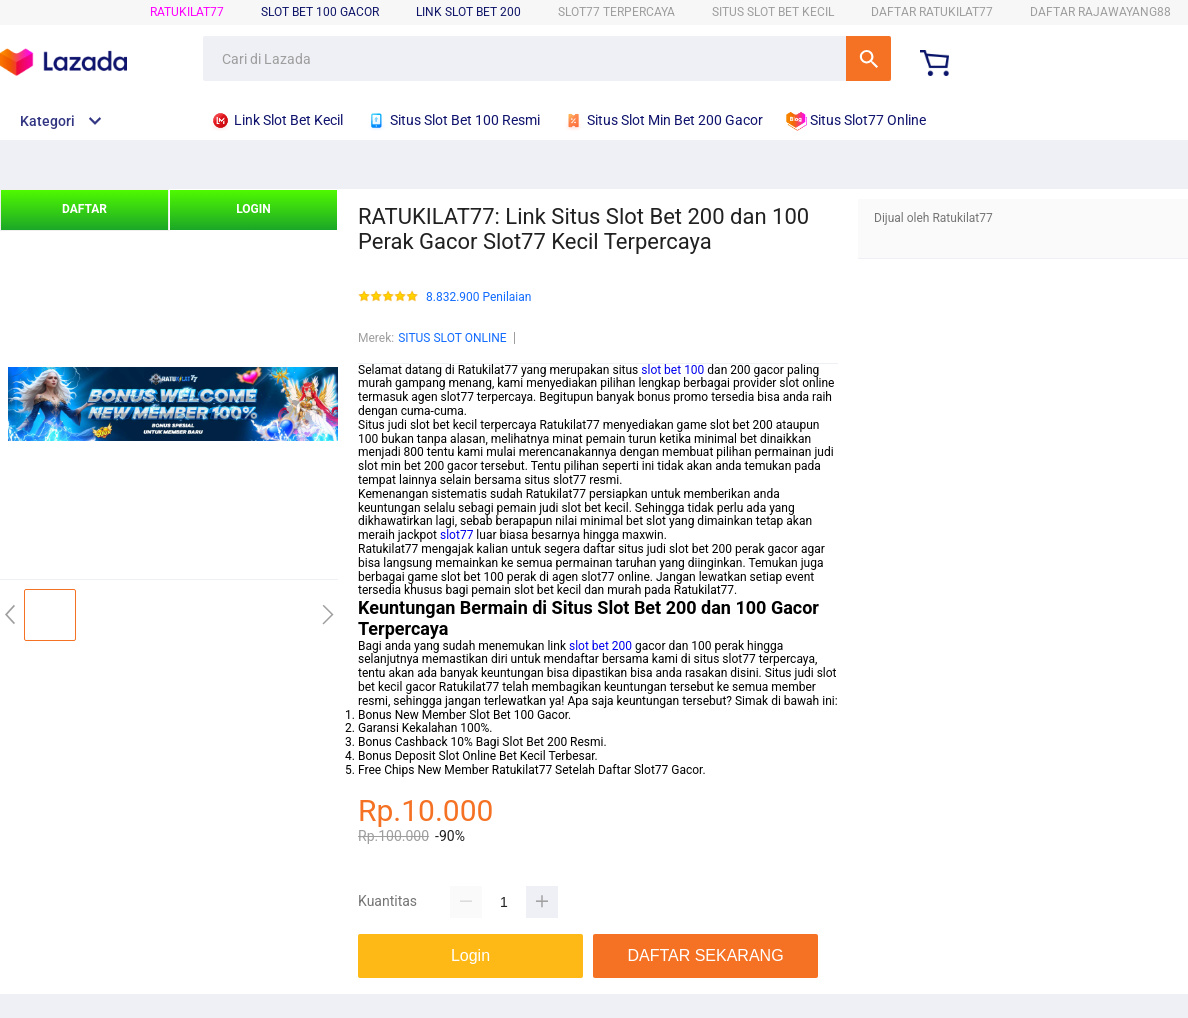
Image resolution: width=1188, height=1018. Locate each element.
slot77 (456, 535)
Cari (868, 58)
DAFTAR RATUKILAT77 (932, 12)
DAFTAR (84, 209)
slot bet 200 (600, 646)
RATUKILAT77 (187, 12)
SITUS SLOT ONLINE (452, 338)
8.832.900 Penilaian (478, 297)
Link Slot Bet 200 (468, 12)
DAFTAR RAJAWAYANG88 (1100, 12)
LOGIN (253, 209)
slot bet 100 (672, 370)
